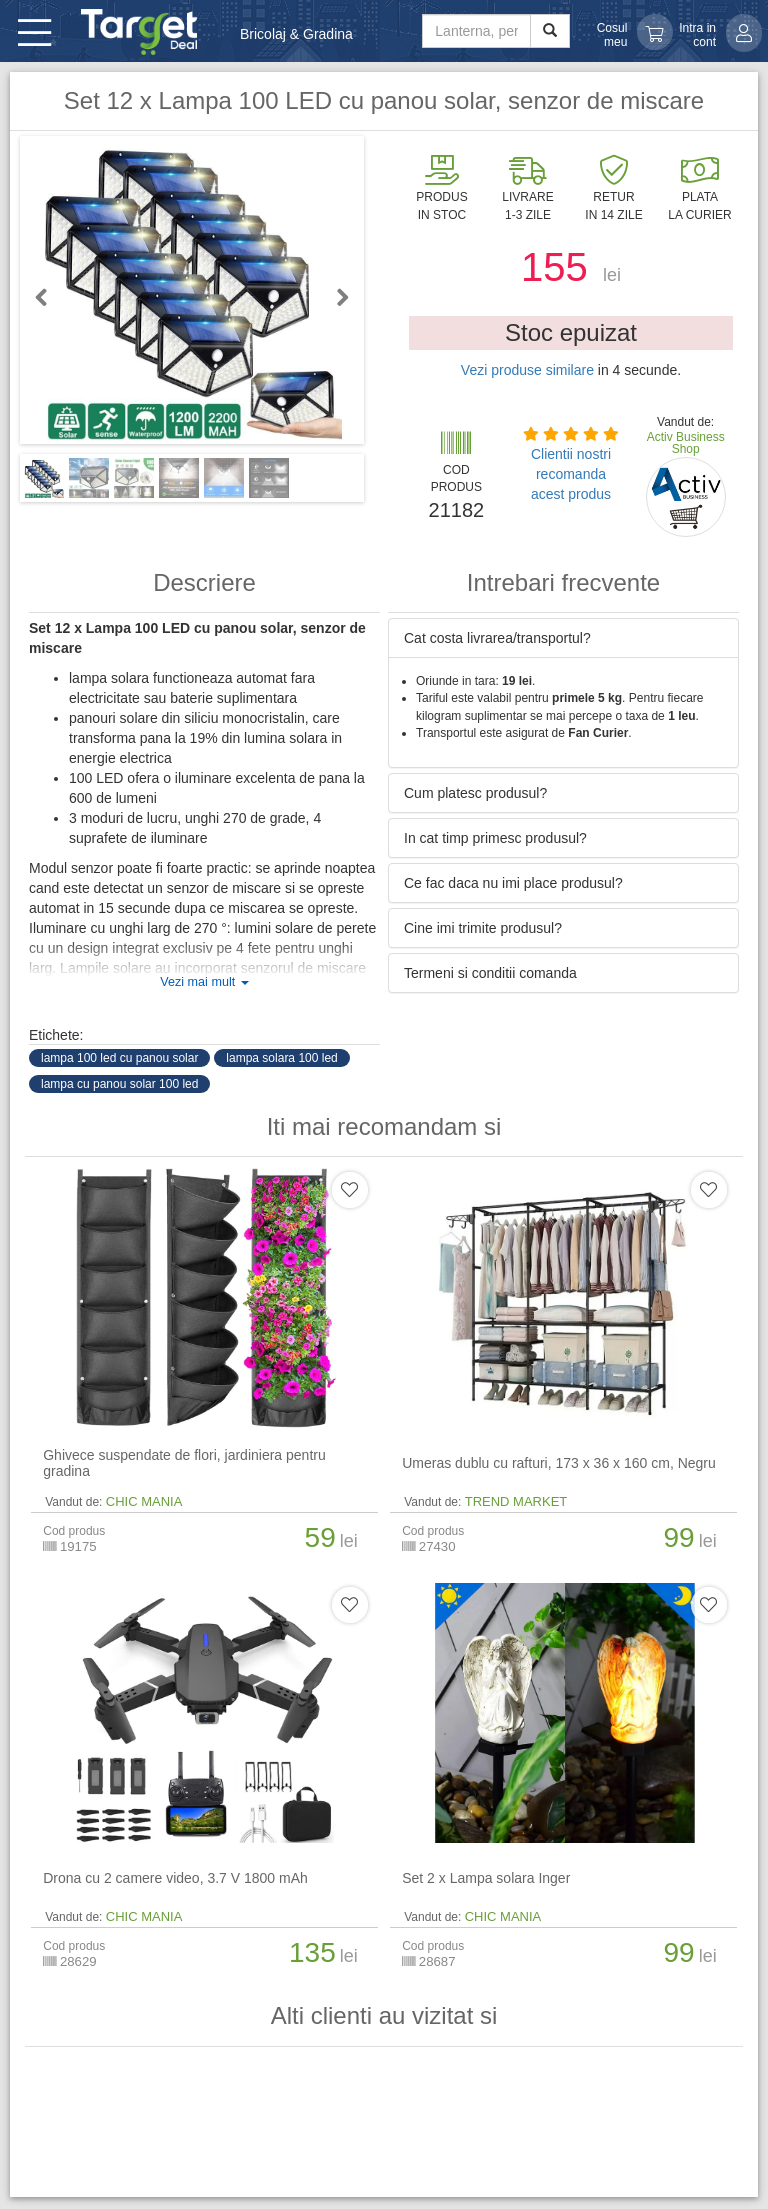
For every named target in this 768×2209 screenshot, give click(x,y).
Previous (50, 297)
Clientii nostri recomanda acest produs (571, 474)
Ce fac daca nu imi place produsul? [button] (513, 883)
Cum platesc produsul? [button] (475, 793)
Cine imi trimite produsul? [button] (483, 928)
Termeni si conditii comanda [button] (490, 973)
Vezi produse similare (527, 370)
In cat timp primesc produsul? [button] (495, 838)
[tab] (563, 638)
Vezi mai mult (204, 982)
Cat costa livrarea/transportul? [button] (497, 638)
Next (334, 297)
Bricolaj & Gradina (296, 34)
